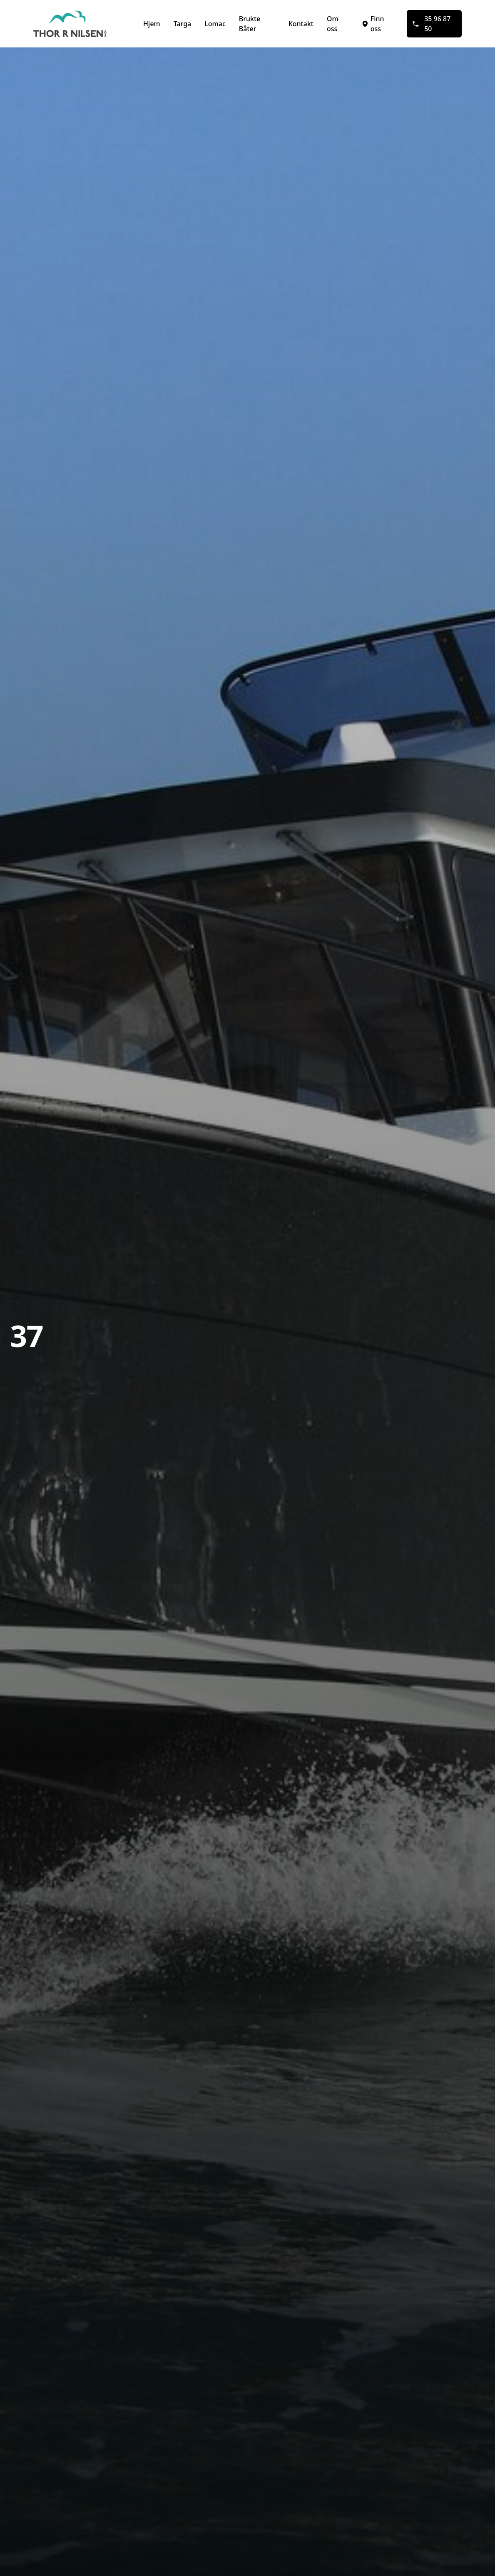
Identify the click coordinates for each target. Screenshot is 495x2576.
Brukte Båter (250, 23)
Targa (183, 23)
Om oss (332, 23)
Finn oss (372, 23)
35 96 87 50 (431, 23)
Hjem (151, 23)
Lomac (214, 23)
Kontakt (301, 23)
